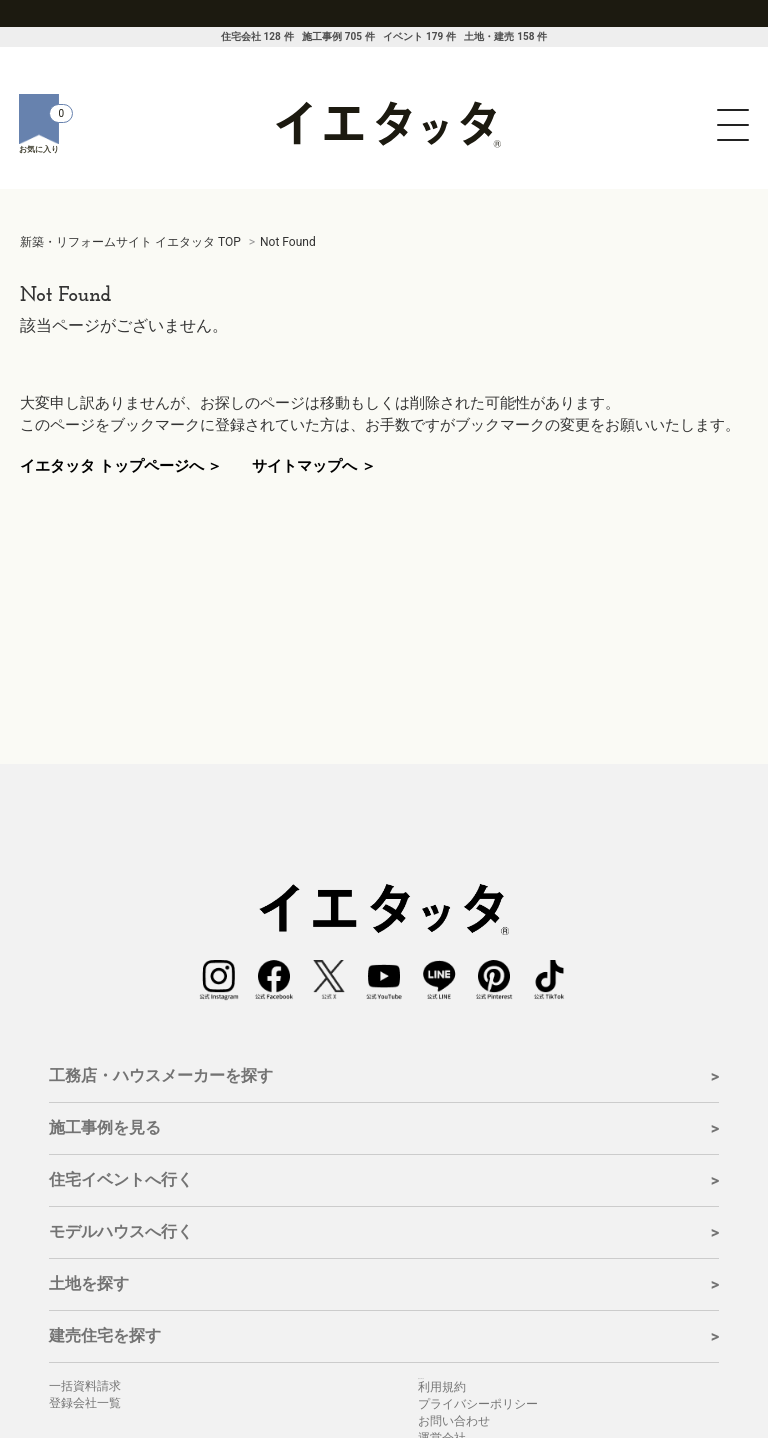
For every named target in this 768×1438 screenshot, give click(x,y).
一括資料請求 (85, 1386)
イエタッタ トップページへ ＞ (121, 466)
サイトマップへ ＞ (314, 466)
